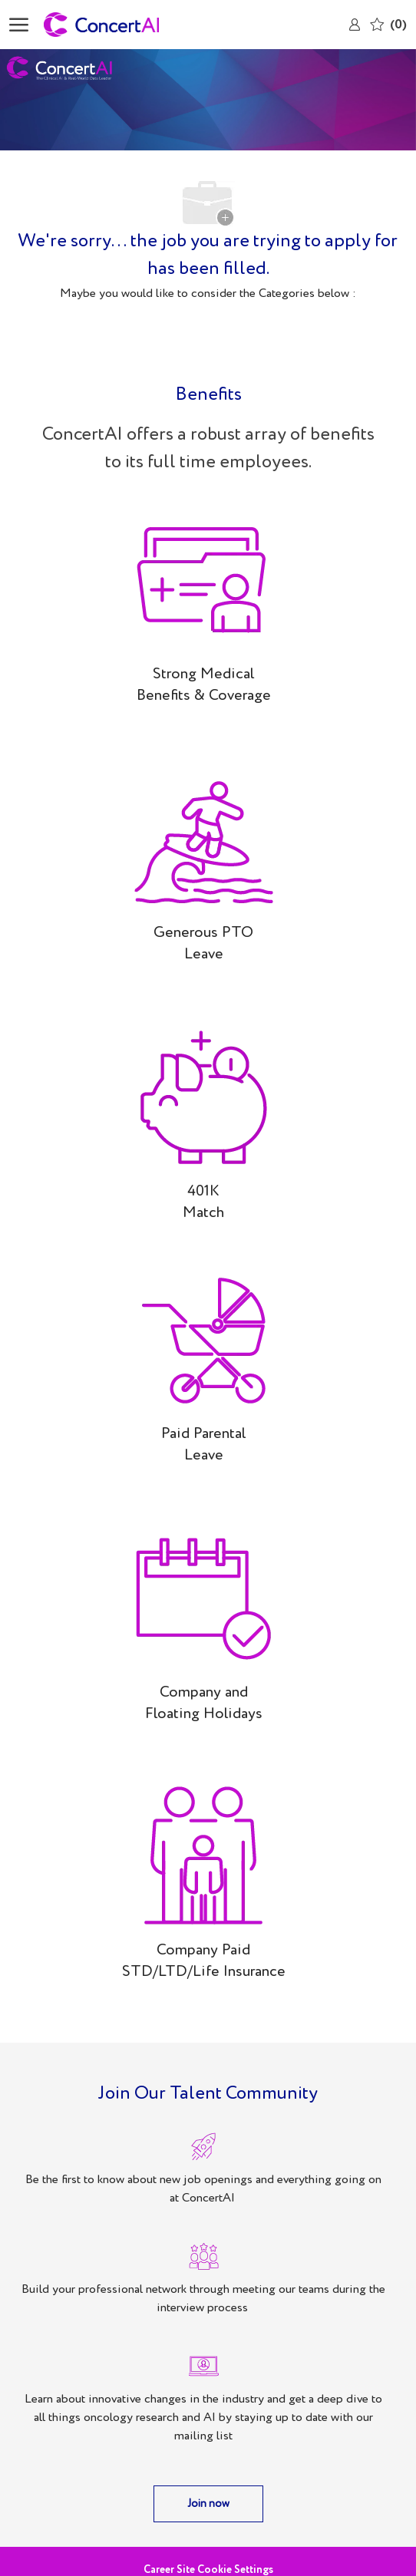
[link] (354, 24)
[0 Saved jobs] (388, 24)
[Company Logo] (120, 24)
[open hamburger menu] (18, 24)
